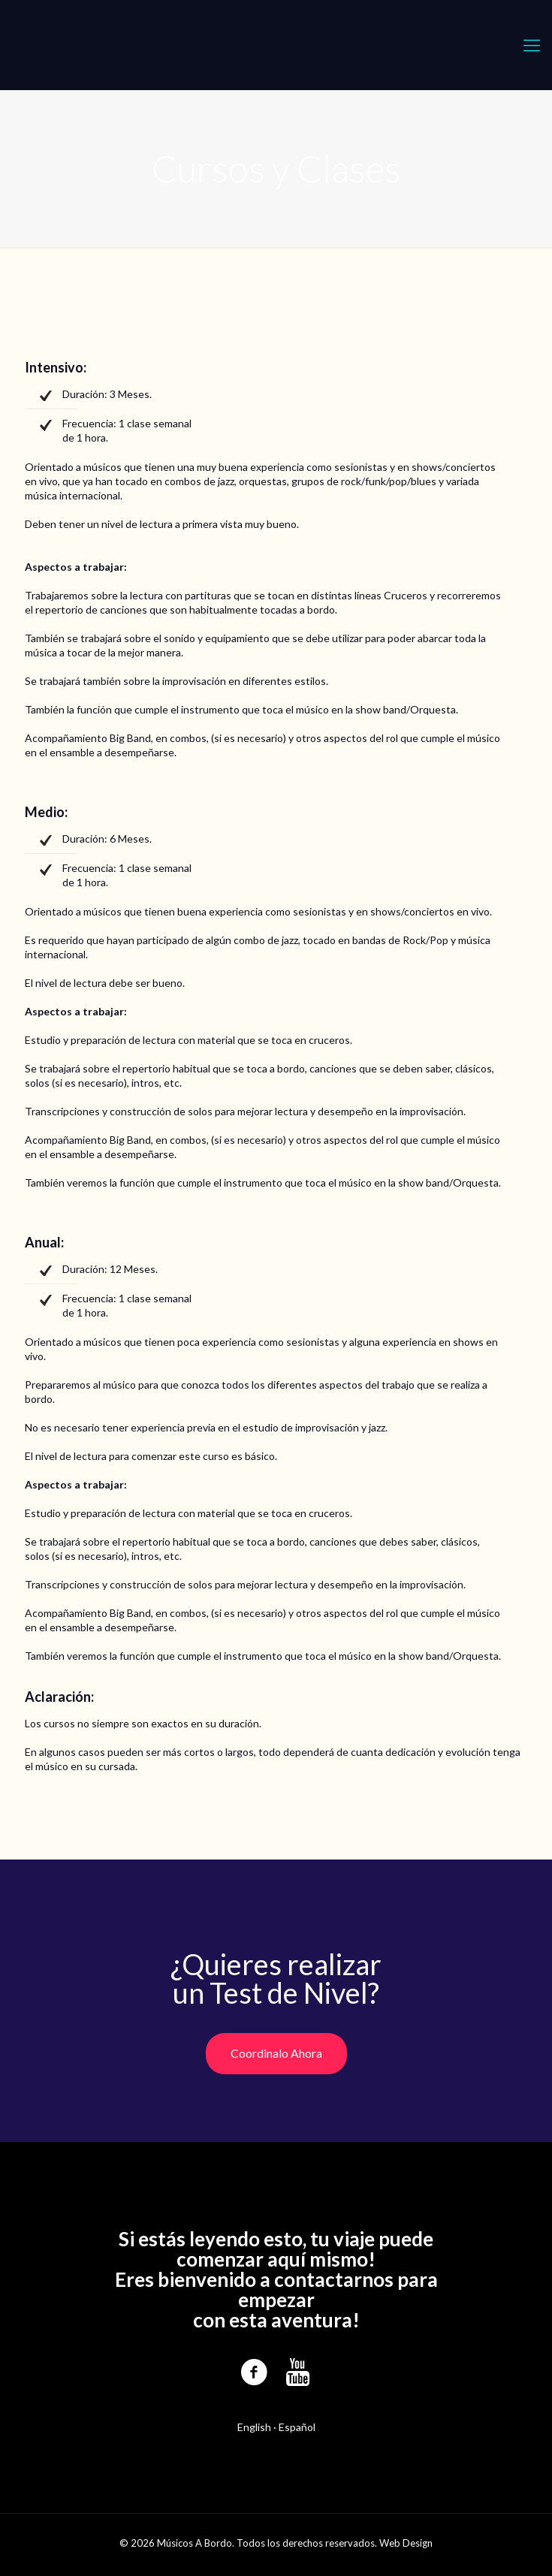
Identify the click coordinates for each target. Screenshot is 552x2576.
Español (297, 2427)
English (254, 2427)
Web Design (406, 2543)
